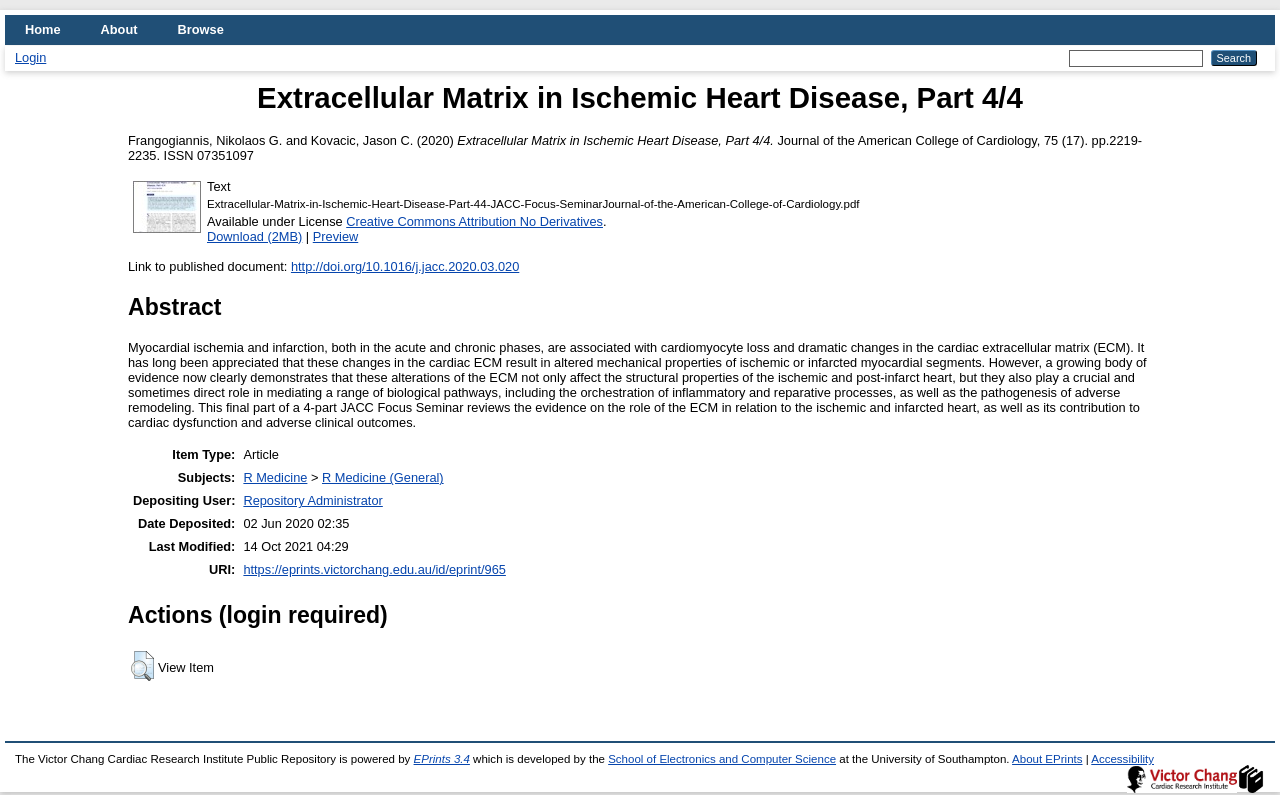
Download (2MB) (254, 236)
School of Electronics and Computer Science (722, 759)
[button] (142, 666)
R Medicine (275, 477)
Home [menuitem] (43, 29)
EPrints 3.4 (442, 759)
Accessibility (1122, 759)
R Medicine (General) (383, 477)
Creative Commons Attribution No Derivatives (474, 221)
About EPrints (1047, 759)
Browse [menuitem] (201, 29)
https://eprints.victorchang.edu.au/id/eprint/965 (374, 569)
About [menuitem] (119, 29)
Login (30, 57)
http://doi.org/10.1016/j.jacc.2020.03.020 (405, 266)
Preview (336, 236)
